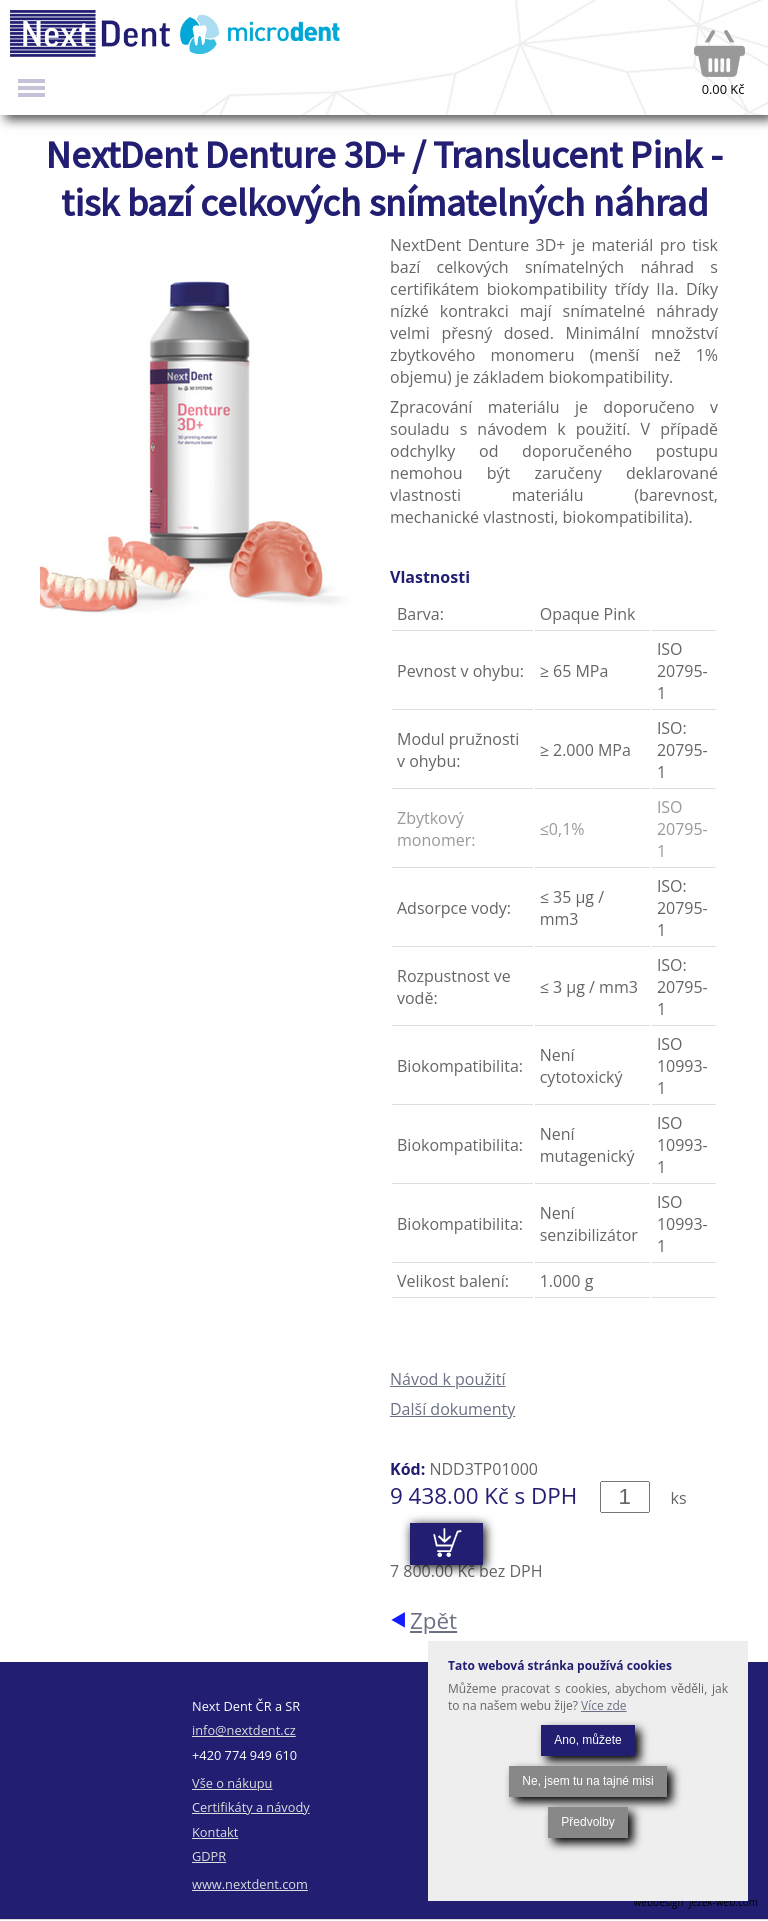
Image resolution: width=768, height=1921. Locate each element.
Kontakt (215, 1832)
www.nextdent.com (250, 1884)
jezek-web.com (723, 1902)
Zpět (433, 1620)
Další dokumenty (452, 1409)
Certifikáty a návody (251, 1807)
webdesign (659, 1902)
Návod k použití (448, 1379)
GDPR (209, 1856)
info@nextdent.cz (244, 1730)
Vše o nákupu (232, 1783)
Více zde (604, 1705)
